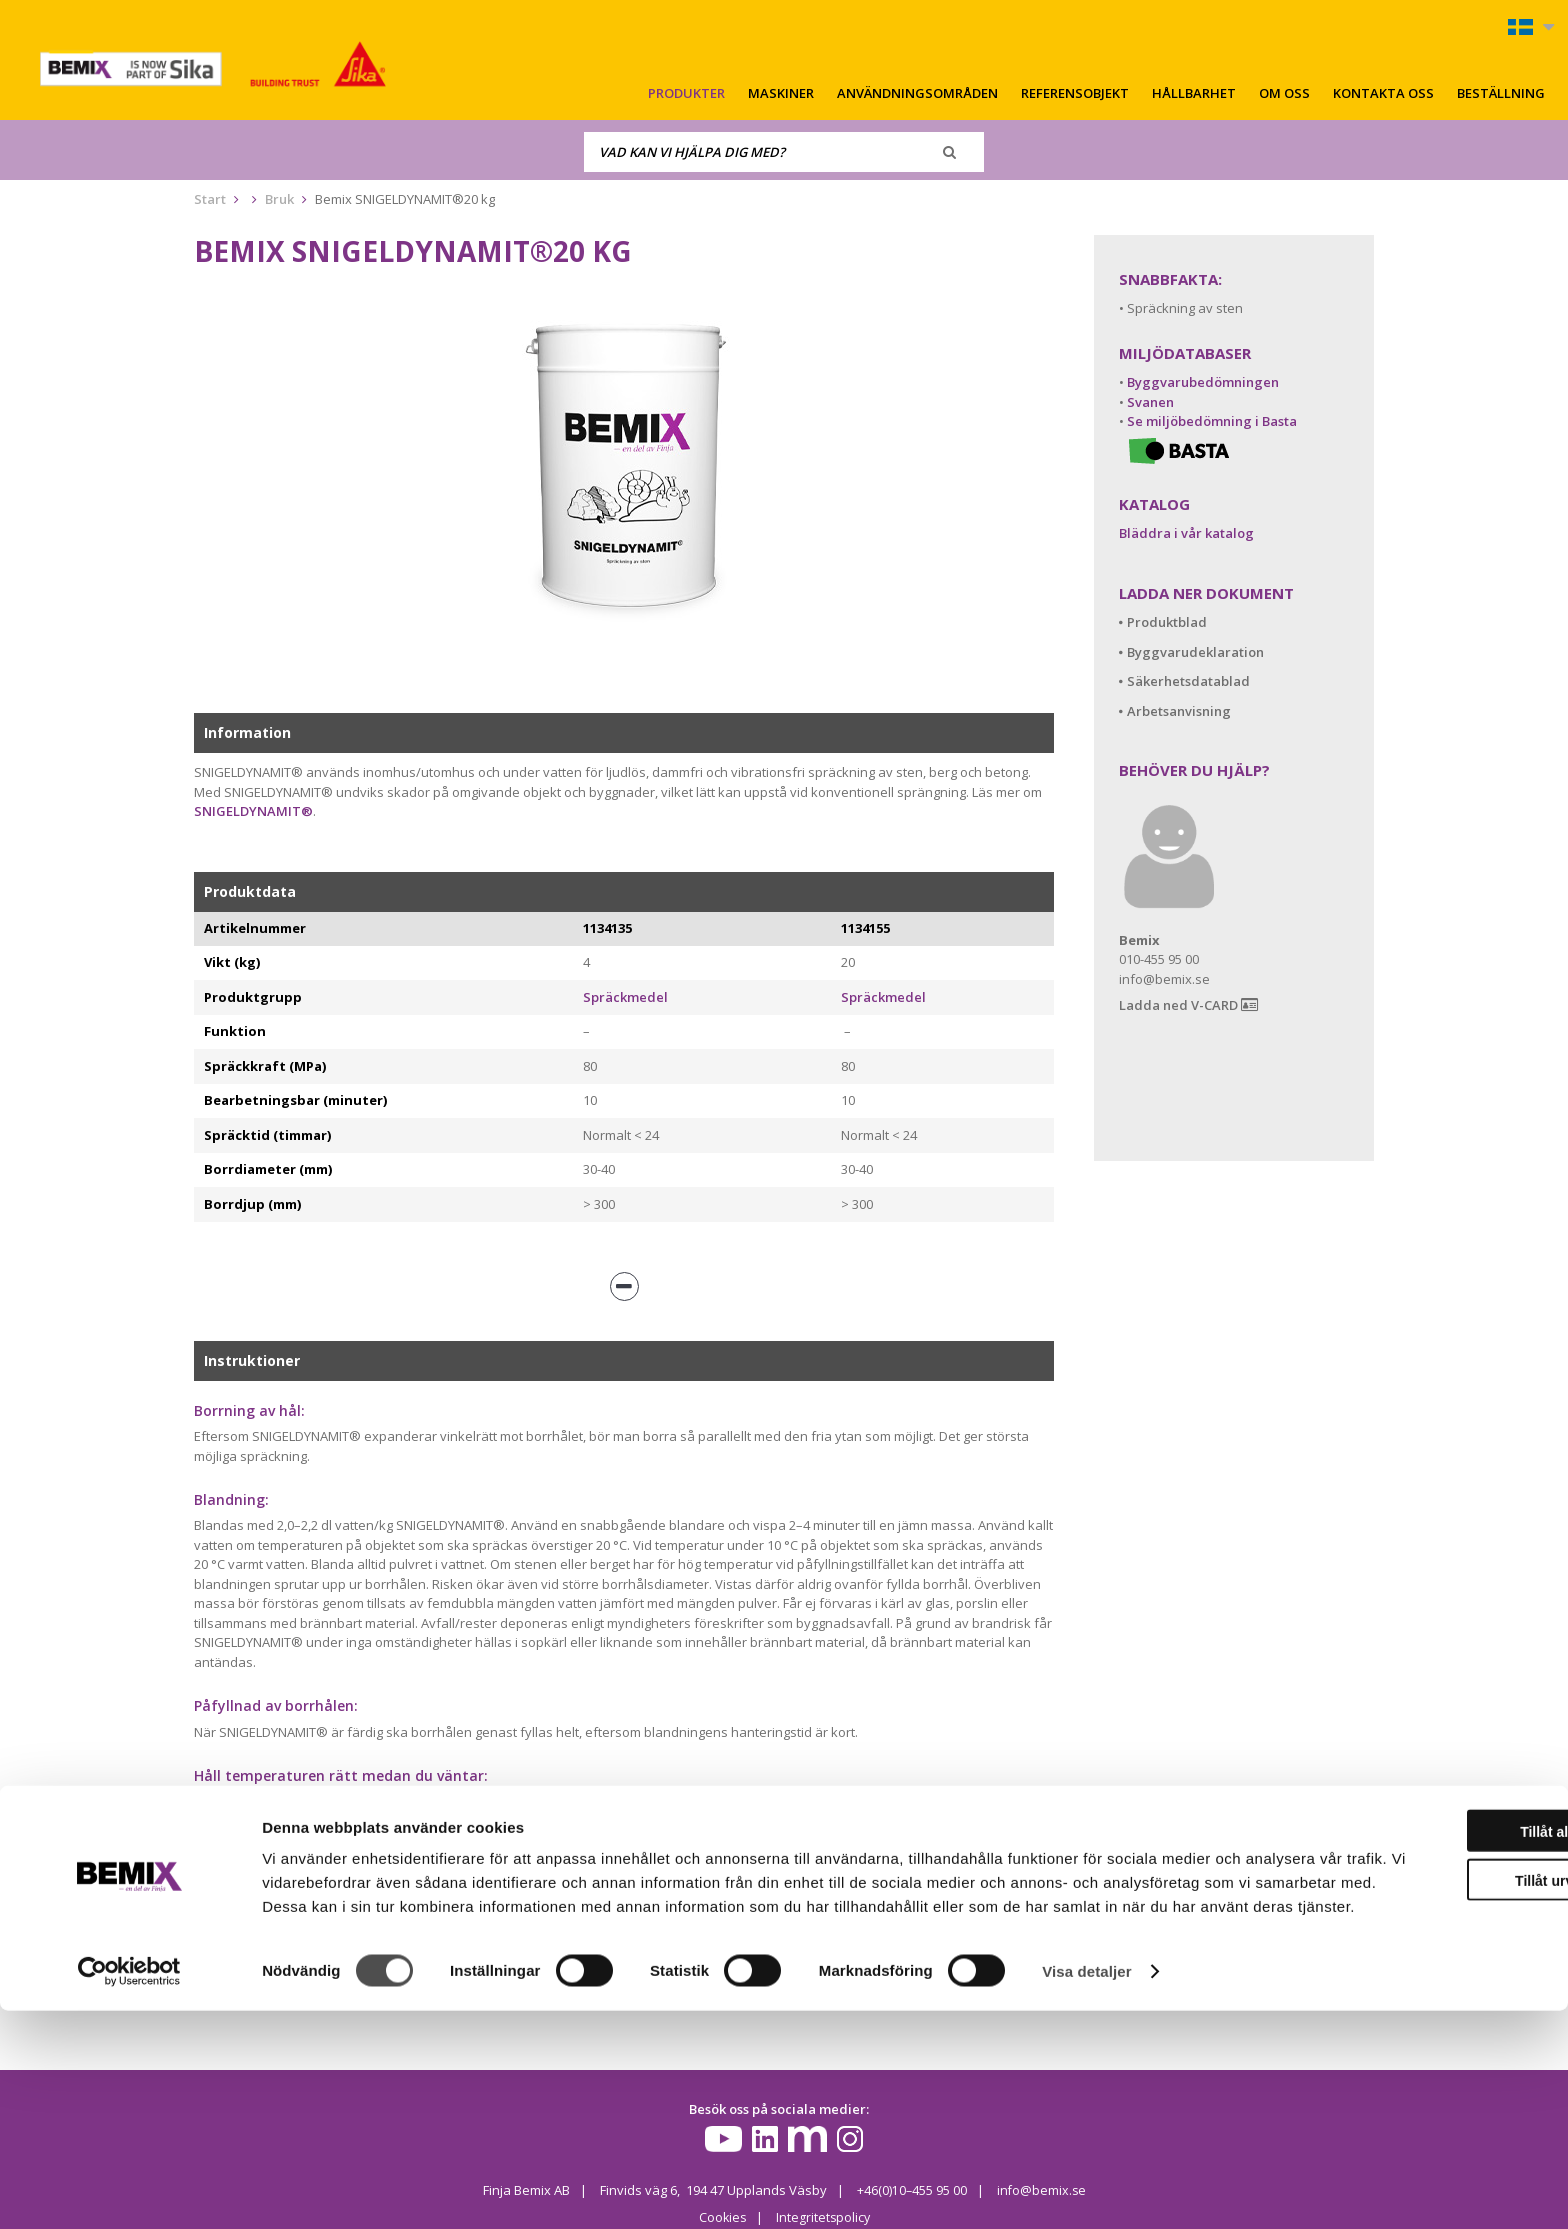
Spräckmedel (625, 997)
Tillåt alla (1401, 2026)
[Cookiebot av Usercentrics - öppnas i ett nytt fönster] (129, 2190)
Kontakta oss (1383, 93)
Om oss (1284, 93)
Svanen (1150, 402)
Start (210, 199)
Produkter (686, 93)
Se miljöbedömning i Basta (1212, 421)
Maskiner (781, 93)
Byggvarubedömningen (1203, 382)
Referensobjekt (1075, 93)
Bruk (279, 199)
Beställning (1501, 93)
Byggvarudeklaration (1195, 652)
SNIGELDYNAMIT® (253, 811)
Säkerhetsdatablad (1188, 681)
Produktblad (1167, 622)
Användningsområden (917, 93)
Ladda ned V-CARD (1188, 1005)
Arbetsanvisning (1179, 711)
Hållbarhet (1194, 93)
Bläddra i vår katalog (1186, 533)
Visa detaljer (1086, 2189)
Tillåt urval (1401, 2075)
